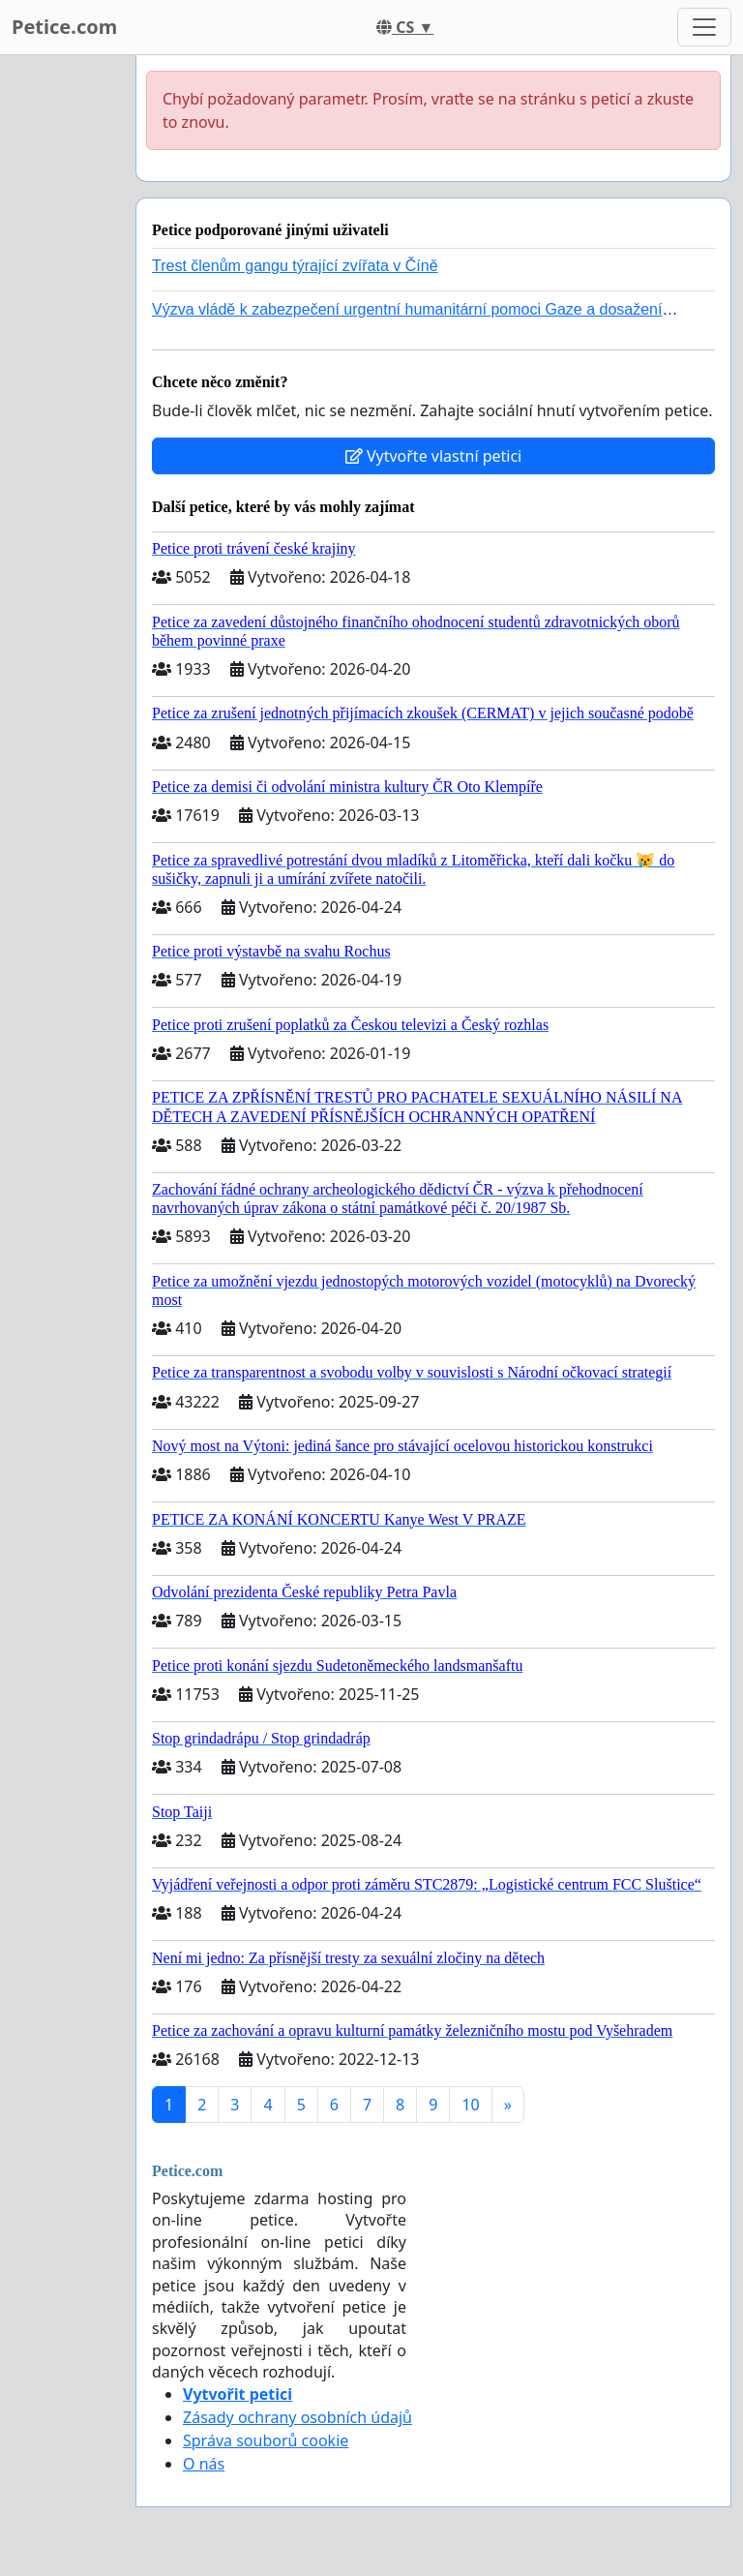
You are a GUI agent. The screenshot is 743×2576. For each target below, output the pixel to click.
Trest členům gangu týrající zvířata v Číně (295, 266)
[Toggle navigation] (704, 27)
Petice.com (64, 27)
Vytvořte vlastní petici (433, 456)
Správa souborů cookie (265, 2440)
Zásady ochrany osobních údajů (297, 2417)
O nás (203, 2463)
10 (470, 2104)
